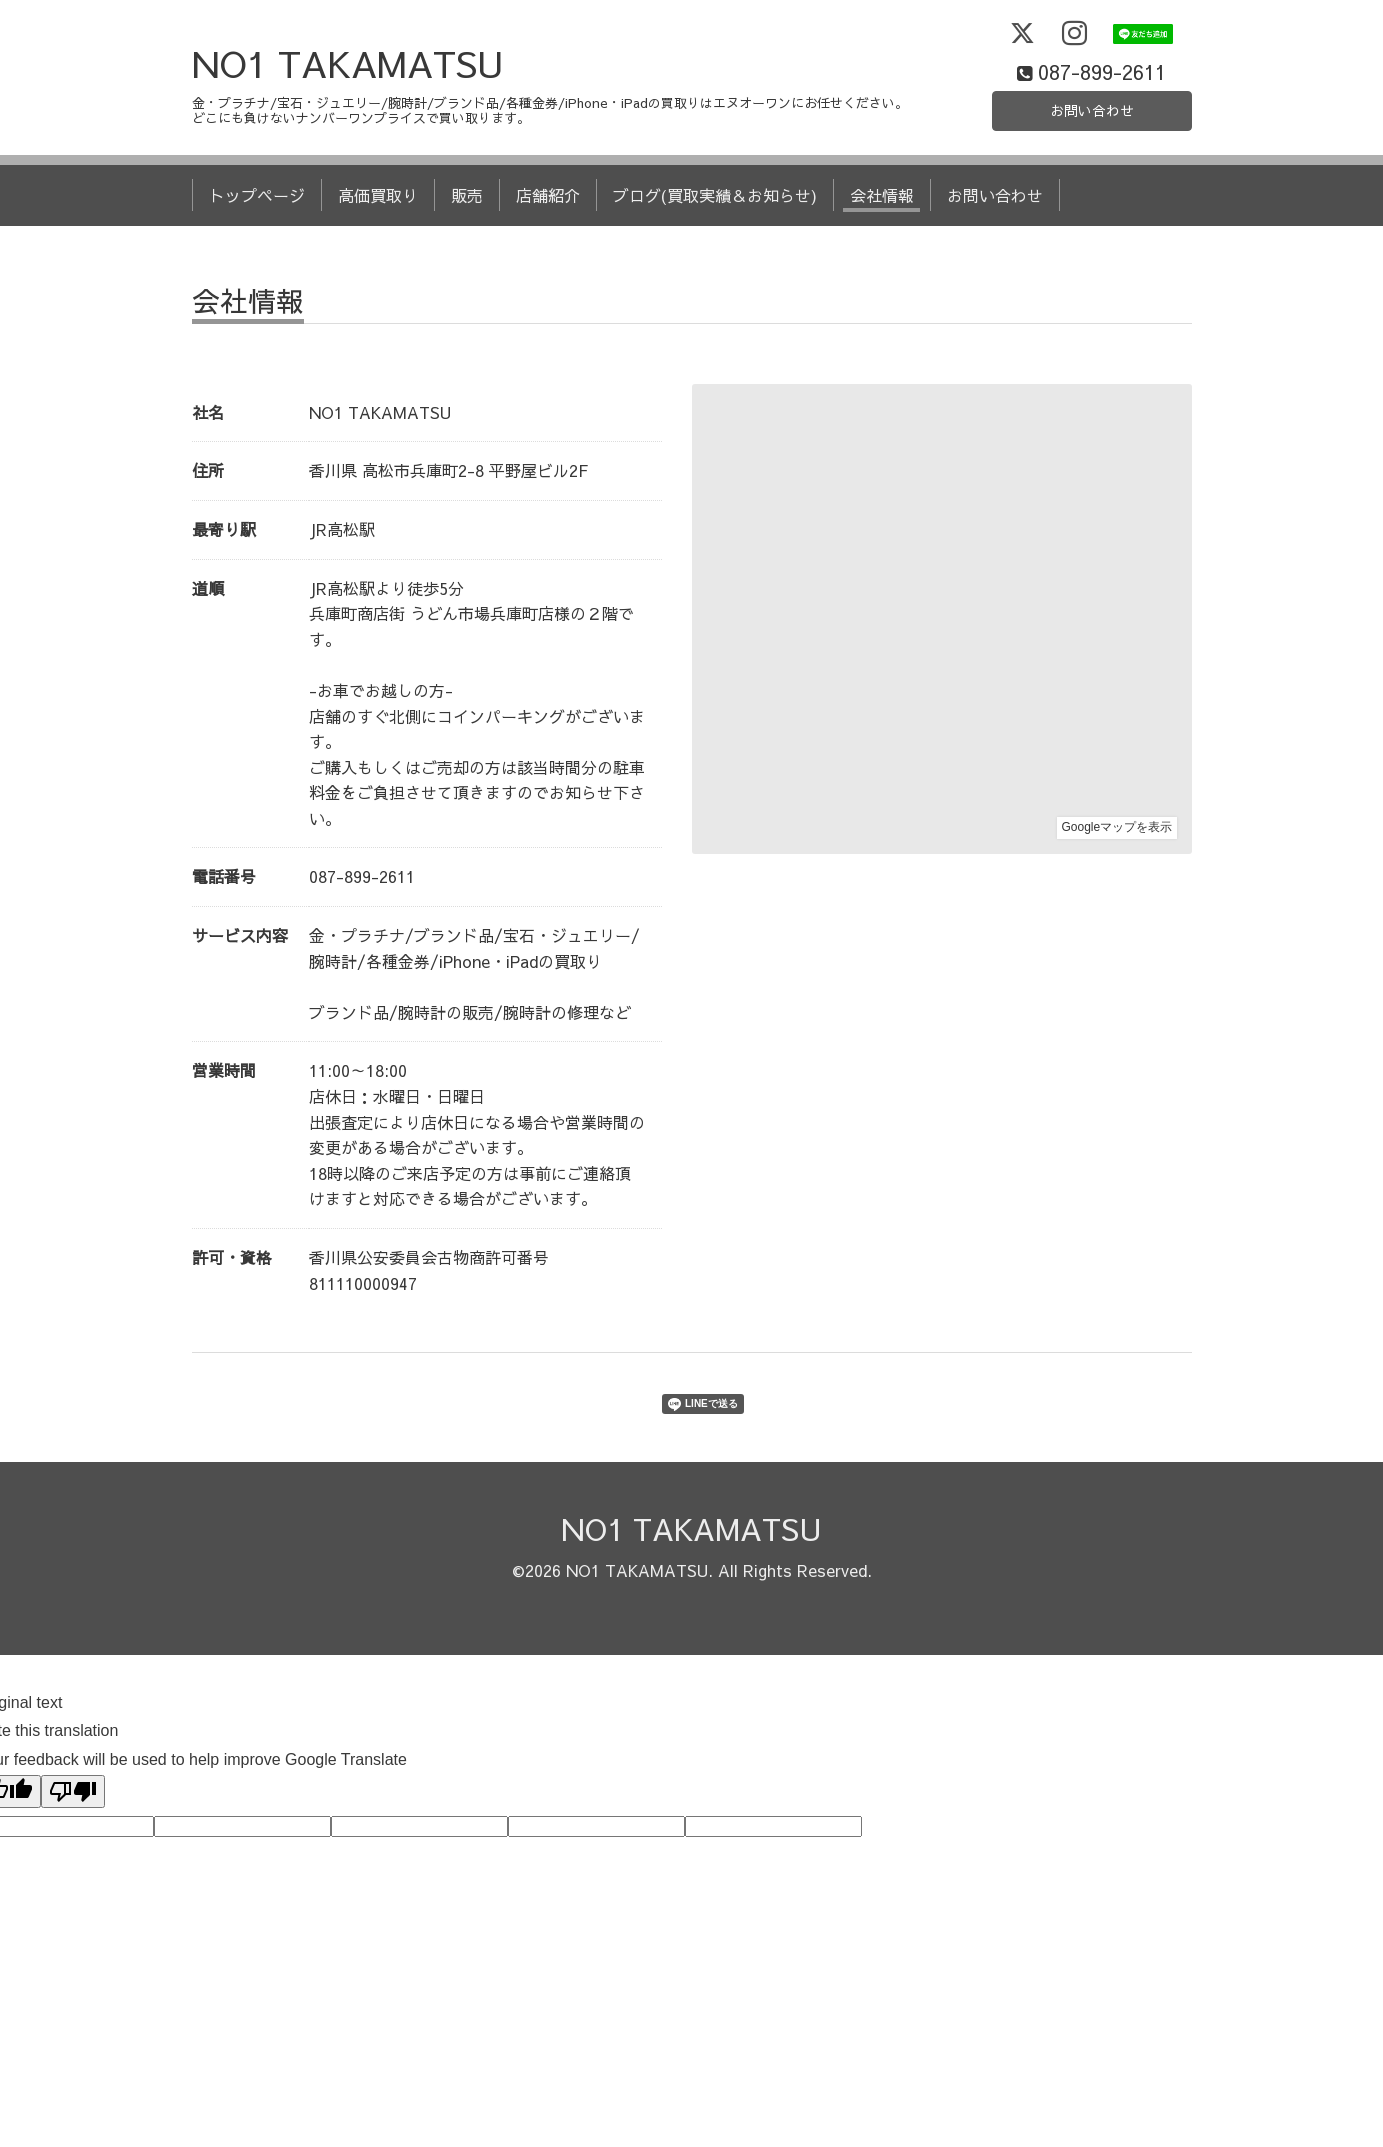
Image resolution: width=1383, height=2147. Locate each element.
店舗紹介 (548, 238)
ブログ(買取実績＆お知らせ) (715, 238)
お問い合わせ (1092, 150)
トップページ (257, 238)
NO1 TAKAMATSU (348, 105)
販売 (467, 238)
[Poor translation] (73, 1833)
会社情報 (882, 238)
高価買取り (378, 238)
